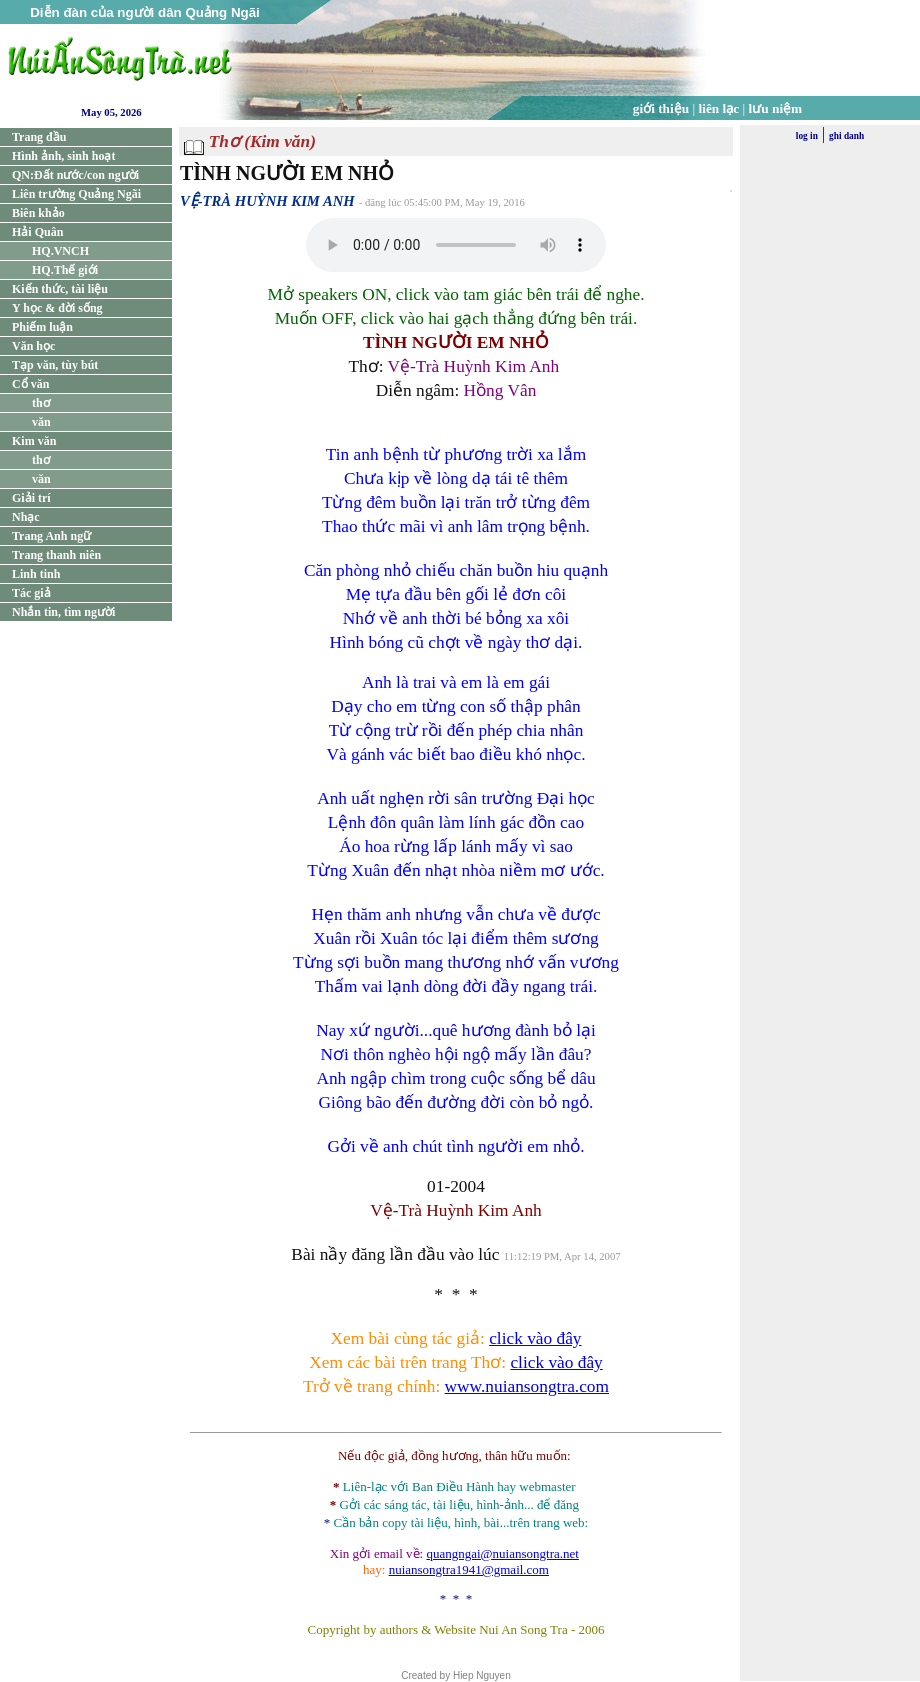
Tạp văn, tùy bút (55, 365)
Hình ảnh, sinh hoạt (63, 156)
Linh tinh (36, 574)
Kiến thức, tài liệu (60, 289)
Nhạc (26, 517)
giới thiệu (661, 108)
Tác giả (31, 593)
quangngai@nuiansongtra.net (502, 1553)
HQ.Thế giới (65, 270)
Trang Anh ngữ (51, 536)
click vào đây (535, 1338)
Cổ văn (30, 384)
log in (807, 136)
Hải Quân (37, 232)
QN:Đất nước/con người (75, 175)
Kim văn (34, 441)
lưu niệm (776, 108)
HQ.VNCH (60, 251)
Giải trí (31, 498)
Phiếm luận (42, 327)
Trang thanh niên (56, 555)
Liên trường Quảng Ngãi (76, 194)
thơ (41, 403)
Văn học (33, 346)
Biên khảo (38, 213)
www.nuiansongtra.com (527, 1386)
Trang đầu (39, 137)
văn (41, 422)
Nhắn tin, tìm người (63, 612)
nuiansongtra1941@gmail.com (469, 1569)
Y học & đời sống (57, 308)
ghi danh (846, 136)
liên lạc (719, 108)
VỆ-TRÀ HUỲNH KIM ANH (267, 201)
